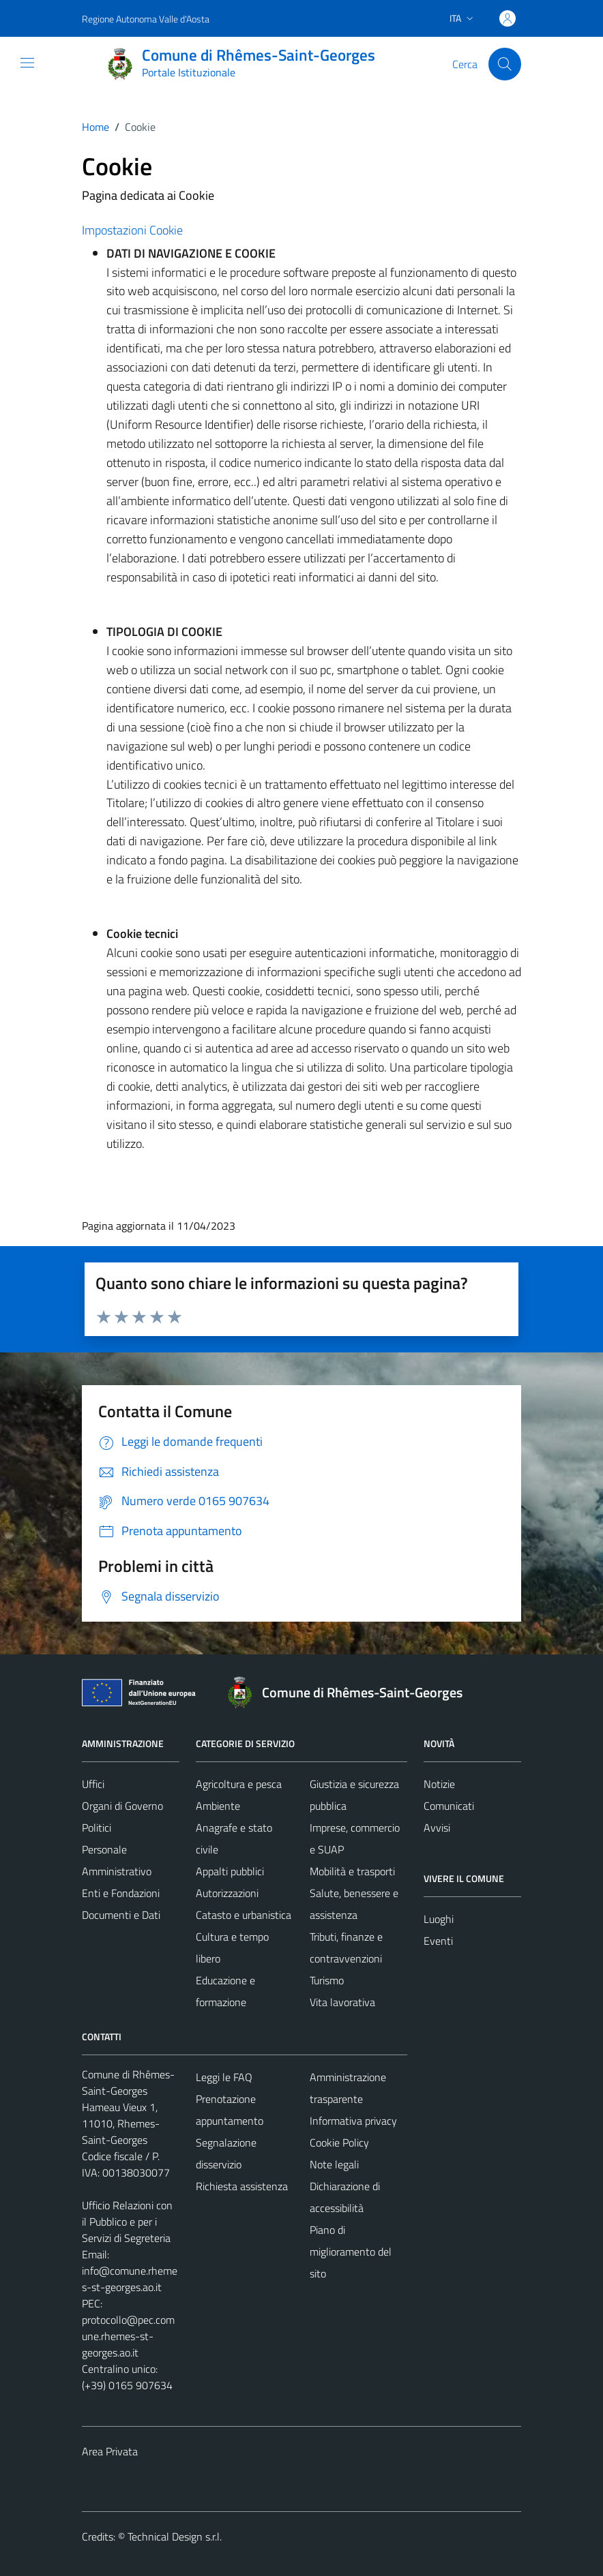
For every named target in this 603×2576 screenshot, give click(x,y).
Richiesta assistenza (242, 2186)
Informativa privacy (353, 2120)
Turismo (327, 1980)
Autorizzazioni (227, 1893)
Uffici (93, 1784)
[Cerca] (504, 64)
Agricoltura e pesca (239, 1784)
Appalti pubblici (230, 1871)
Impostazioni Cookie (132, 230)
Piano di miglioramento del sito (351, 2252)
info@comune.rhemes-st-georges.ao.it (129, 2278)
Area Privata (110, 2451)
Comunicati (449, 1806)
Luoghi (439, 1919)
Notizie (439, 1784)
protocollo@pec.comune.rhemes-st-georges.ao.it (128, 2336)
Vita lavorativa (342, 2002)
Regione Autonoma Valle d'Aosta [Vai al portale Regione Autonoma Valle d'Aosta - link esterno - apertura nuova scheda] (145, 19)
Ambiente (218, 1806)
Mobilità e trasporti (352, 1871)
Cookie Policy (339, 2142)
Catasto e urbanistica (243, 1915)
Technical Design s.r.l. (175, 2536)
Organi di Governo (122, 1806)
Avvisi (437, 1827)
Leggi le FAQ (224, 2077)
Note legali (334, 2164)
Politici (96, 1827)
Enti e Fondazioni (121, 1893)
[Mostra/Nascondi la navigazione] (27, 63)
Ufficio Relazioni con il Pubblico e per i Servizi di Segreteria (127, 2221)
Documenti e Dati (121, 1915)
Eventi (438, 1941)
